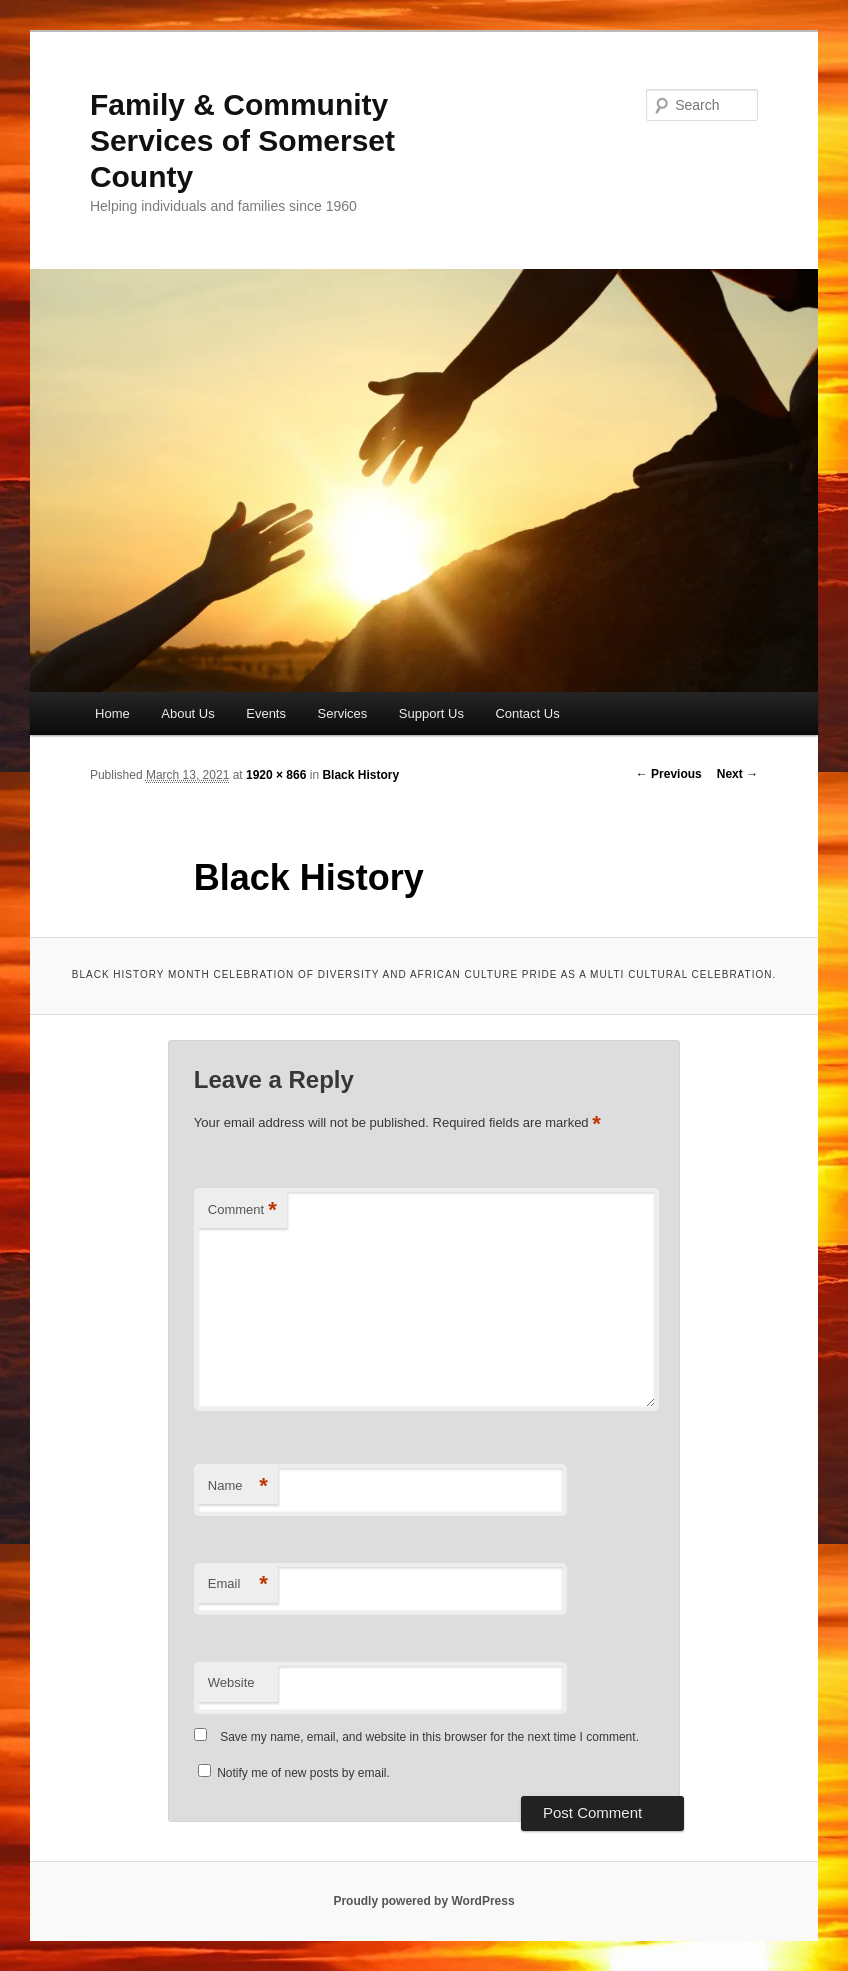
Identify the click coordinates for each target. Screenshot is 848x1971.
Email (238, 1584)
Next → (737, 774)
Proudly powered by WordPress (423, 1901)
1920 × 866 (276, 775)
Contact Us (527, 713)
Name (238, 1486)
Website (231, 1682)
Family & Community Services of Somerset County (242, 140)
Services (342, 713)
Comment (242, 1210)
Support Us (431, 713)
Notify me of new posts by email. (303, 1773)
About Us (187, 713)
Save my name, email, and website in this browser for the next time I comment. (429, 1737)
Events (266, 713)
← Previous (669, 774)
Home (112, 713)
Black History (360, 775)
